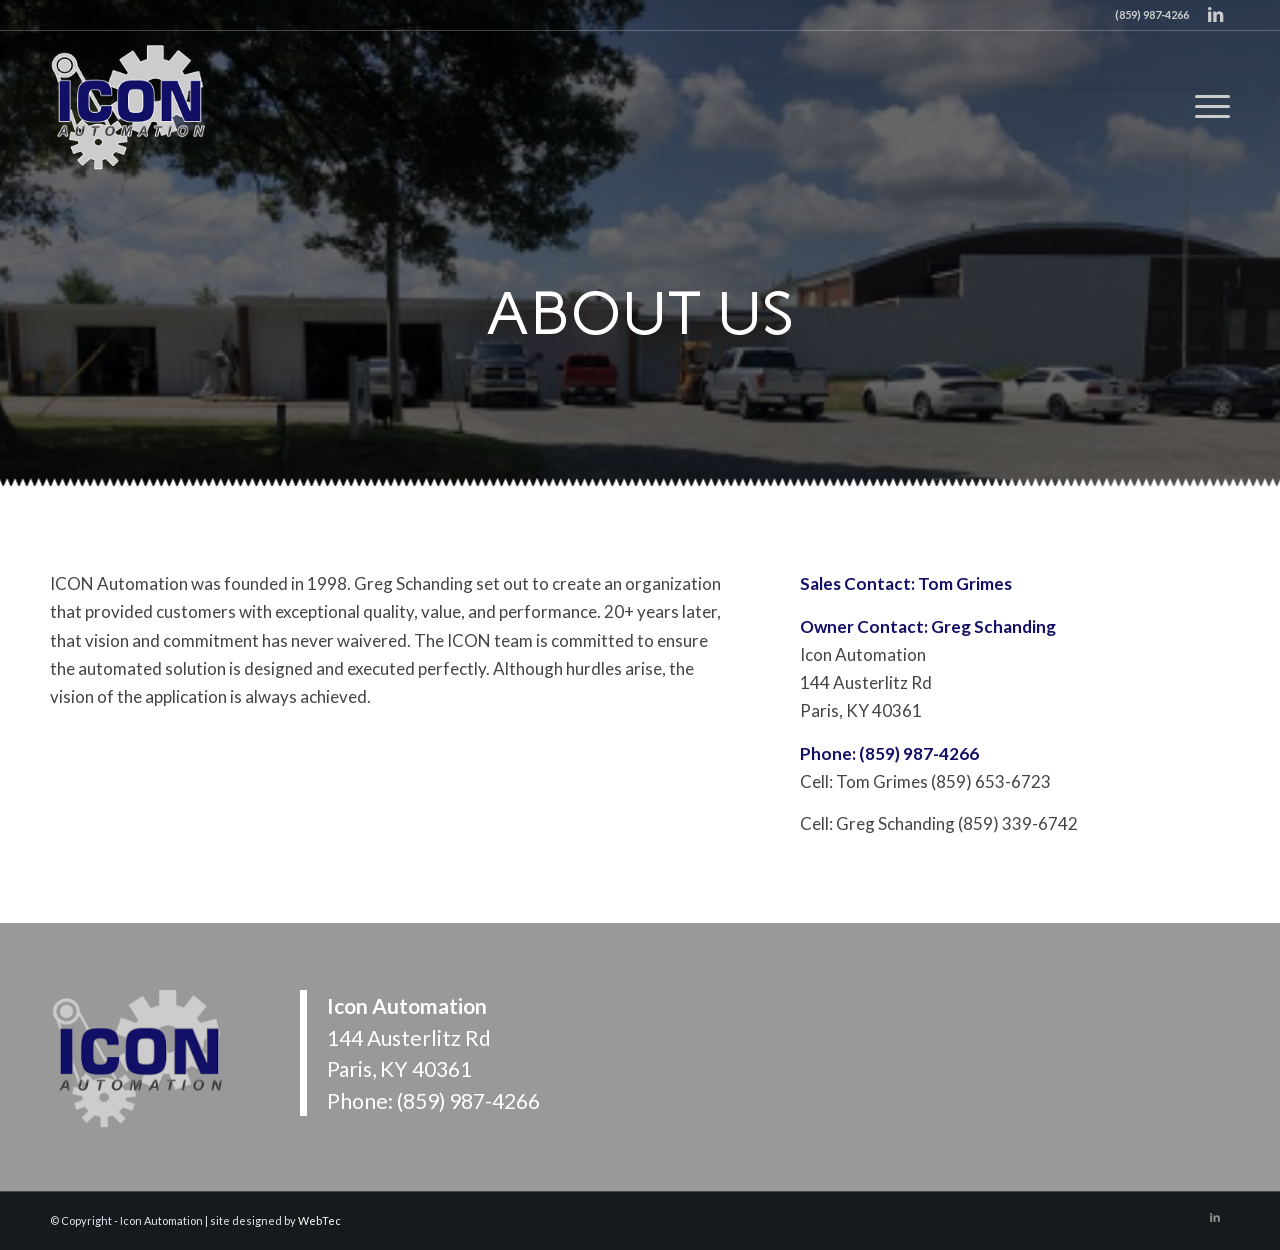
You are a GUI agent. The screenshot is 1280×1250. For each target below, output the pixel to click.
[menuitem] (1206, 106)
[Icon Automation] (130, 106)
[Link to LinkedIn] (1215, 15)
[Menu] (1206, 106)
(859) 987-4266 (468, 1100)
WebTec (319, 1220)
